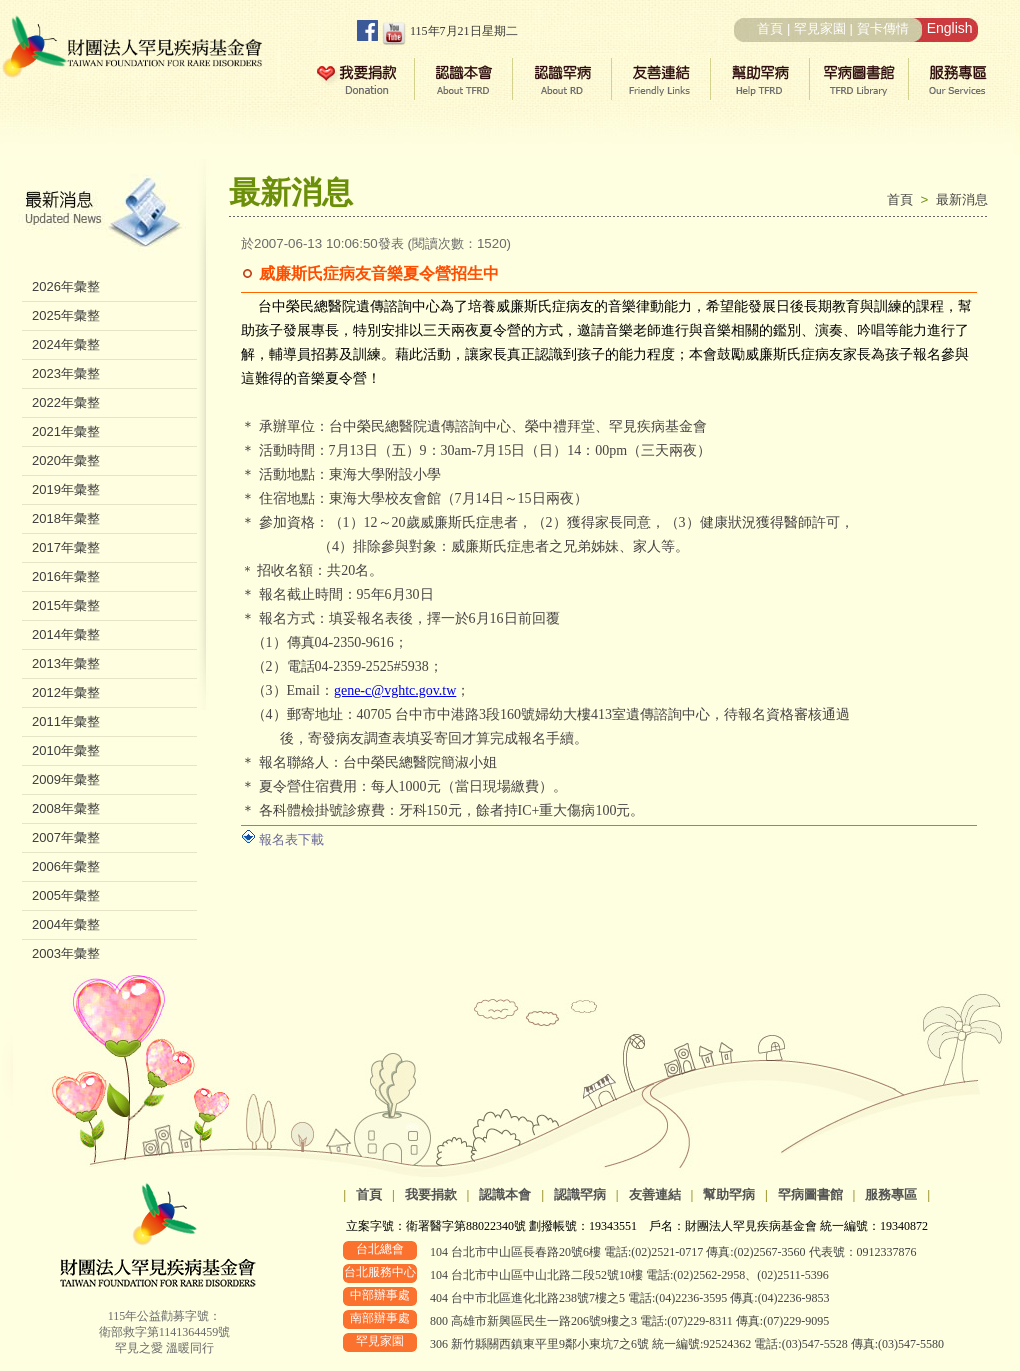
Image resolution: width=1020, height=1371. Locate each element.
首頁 (770, 28)
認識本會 (505, 1194)
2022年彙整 (66, 402)
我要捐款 (431, 1194)
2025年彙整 (66, 315)
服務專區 (891, 1194)
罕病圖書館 (810, 1194)
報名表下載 (291, 839)
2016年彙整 (66, 576)
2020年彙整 (66, 460)
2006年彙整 (66, 866)
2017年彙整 (66, 547)
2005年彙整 (66, 895)
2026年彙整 (66, 286)
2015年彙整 (66, 605)
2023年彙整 (66, 373)
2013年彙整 (66, 663)
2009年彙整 (66, 779)
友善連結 (655, 1194)
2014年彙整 (66, 634)
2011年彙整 (66, 721)
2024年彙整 (66, 344)
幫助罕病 (729, 1194)
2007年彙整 (66, 837)
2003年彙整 (66, 953)
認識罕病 (580, 1194)
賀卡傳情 (883, 28)
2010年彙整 (66, 750)
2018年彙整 (66, 518)
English (950, 28)
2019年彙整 (66, 489)
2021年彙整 (66, 431)
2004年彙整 (66, 924)
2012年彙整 (66, 692)
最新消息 (962, 199)
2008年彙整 (66, 808)
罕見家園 (820, 28)
